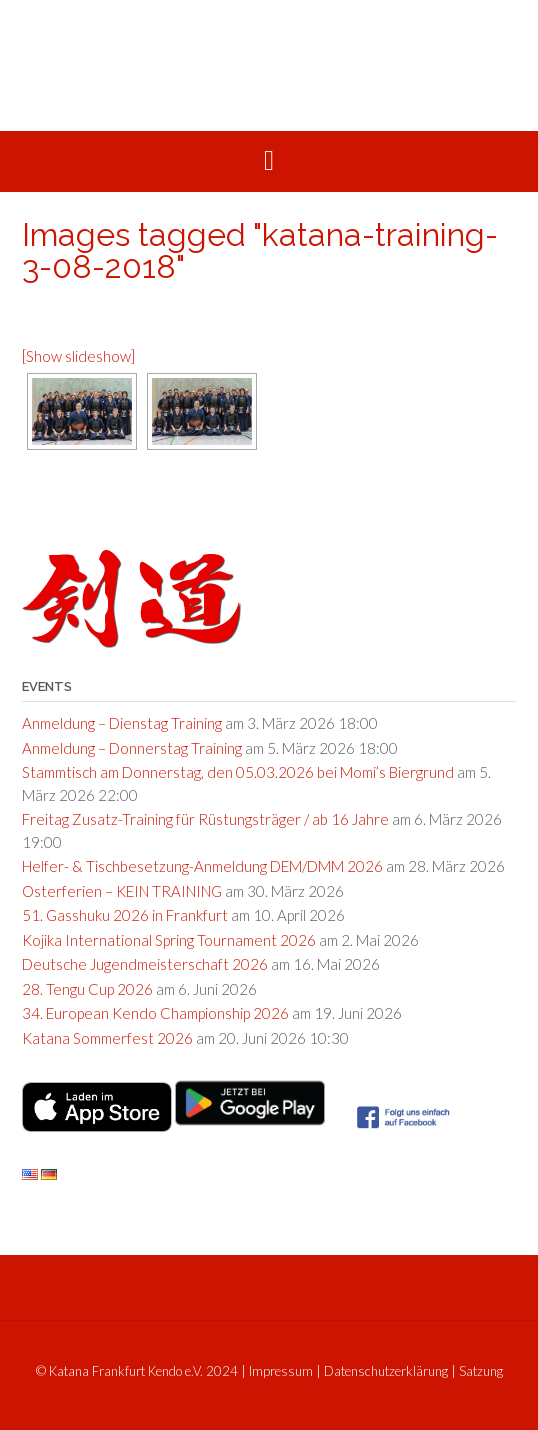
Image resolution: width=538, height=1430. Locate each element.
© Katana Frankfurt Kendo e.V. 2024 (137, 1371)
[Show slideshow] (78, 356)
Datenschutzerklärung (386, 1371)
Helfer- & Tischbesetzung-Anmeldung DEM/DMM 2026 (202, 866)
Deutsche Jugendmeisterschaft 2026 (145, 964)
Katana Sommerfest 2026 (107, 1038)
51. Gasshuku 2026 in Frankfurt (125, 915)
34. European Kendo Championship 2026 (155, 1013)
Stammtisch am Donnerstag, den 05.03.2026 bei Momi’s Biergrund (238, 772)
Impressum (281, 1371)
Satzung (481, 1371)
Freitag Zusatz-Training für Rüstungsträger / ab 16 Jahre (205, 819)
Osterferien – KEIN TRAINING (122, 891)
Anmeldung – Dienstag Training (122, 723)
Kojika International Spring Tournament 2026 (169, 940)
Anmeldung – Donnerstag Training (132, 748)
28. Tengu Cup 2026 (87, 989)
